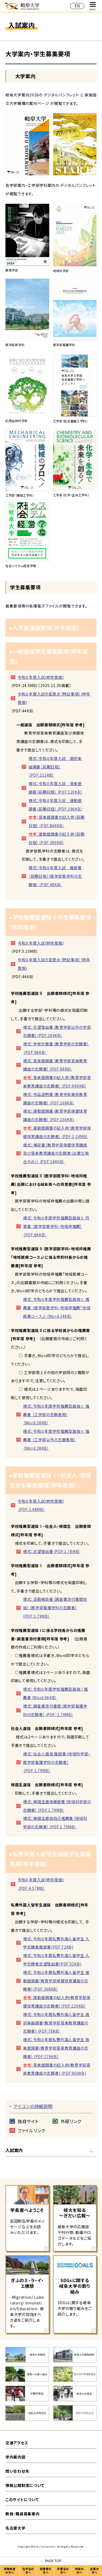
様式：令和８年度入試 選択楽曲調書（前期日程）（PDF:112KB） (55, 767)
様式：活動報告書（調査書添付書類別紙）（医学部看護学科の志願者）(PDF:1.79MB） (55, 1607)
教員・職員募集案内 (22, 2513)
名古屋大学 (15, 2528)
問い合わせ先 (17, 2471)
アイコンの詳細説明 (33, 2106)
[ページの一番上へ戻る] (51, 2561)
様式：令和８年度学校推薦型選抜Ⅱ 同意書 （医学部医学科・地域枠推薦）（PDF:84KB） (56, 1226)
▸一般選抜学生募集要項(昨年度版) (49, 656)
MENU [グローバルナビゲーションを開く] (92, 6)
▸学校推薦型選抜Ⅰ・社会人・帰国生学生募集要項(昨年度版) (50, 1480)
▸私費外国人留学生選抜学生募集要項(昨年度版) (50, 1859)
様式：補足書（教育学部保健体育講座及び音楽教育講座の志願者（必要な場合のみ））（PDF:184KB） (56, 1153)
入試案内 (14, 2150)
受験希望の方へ (10, 2570)
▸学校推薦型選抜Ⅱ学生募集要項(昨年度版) (50, 922)
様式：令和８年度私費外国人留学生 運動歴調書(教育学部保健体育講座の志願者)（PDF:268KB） (56, 1981)
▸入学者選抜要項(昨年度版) (44, 628)
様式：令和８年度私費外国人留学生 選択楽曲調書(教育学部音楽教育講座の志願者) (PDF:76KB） (56, 2023)
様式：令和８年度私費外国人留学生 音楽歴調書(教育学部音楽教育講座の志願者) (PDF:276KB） (56, 2048)
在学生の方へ (28, 2570)
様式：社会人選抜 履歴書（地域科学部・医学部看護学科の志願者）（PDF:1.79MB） (56, 1762)
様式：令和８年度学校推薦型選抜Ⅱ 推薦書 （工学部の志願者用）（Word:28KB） (56, 1414)
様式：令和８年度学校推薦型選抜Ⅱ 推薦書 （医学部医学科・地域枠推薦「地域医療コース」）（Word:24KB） (56, 1307)
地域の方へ (79, 2570)
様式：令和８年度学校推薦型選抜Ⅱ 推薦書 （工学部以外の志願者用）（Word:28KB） (56, 1439)
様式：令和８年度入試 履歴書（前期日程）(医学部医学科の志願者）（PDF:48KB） (55, 876)
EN (77, 5)
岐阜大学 (21, 6)
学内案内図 (15, 2457)
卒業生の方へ (63, 2570)
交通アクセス (16, 2442)
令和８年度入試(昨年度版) (41, 677)
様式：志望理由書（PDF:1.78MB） (52, 1551)
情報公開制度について (24, 2485)
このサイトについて (22, 2499)
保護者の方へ (45, 2570)
